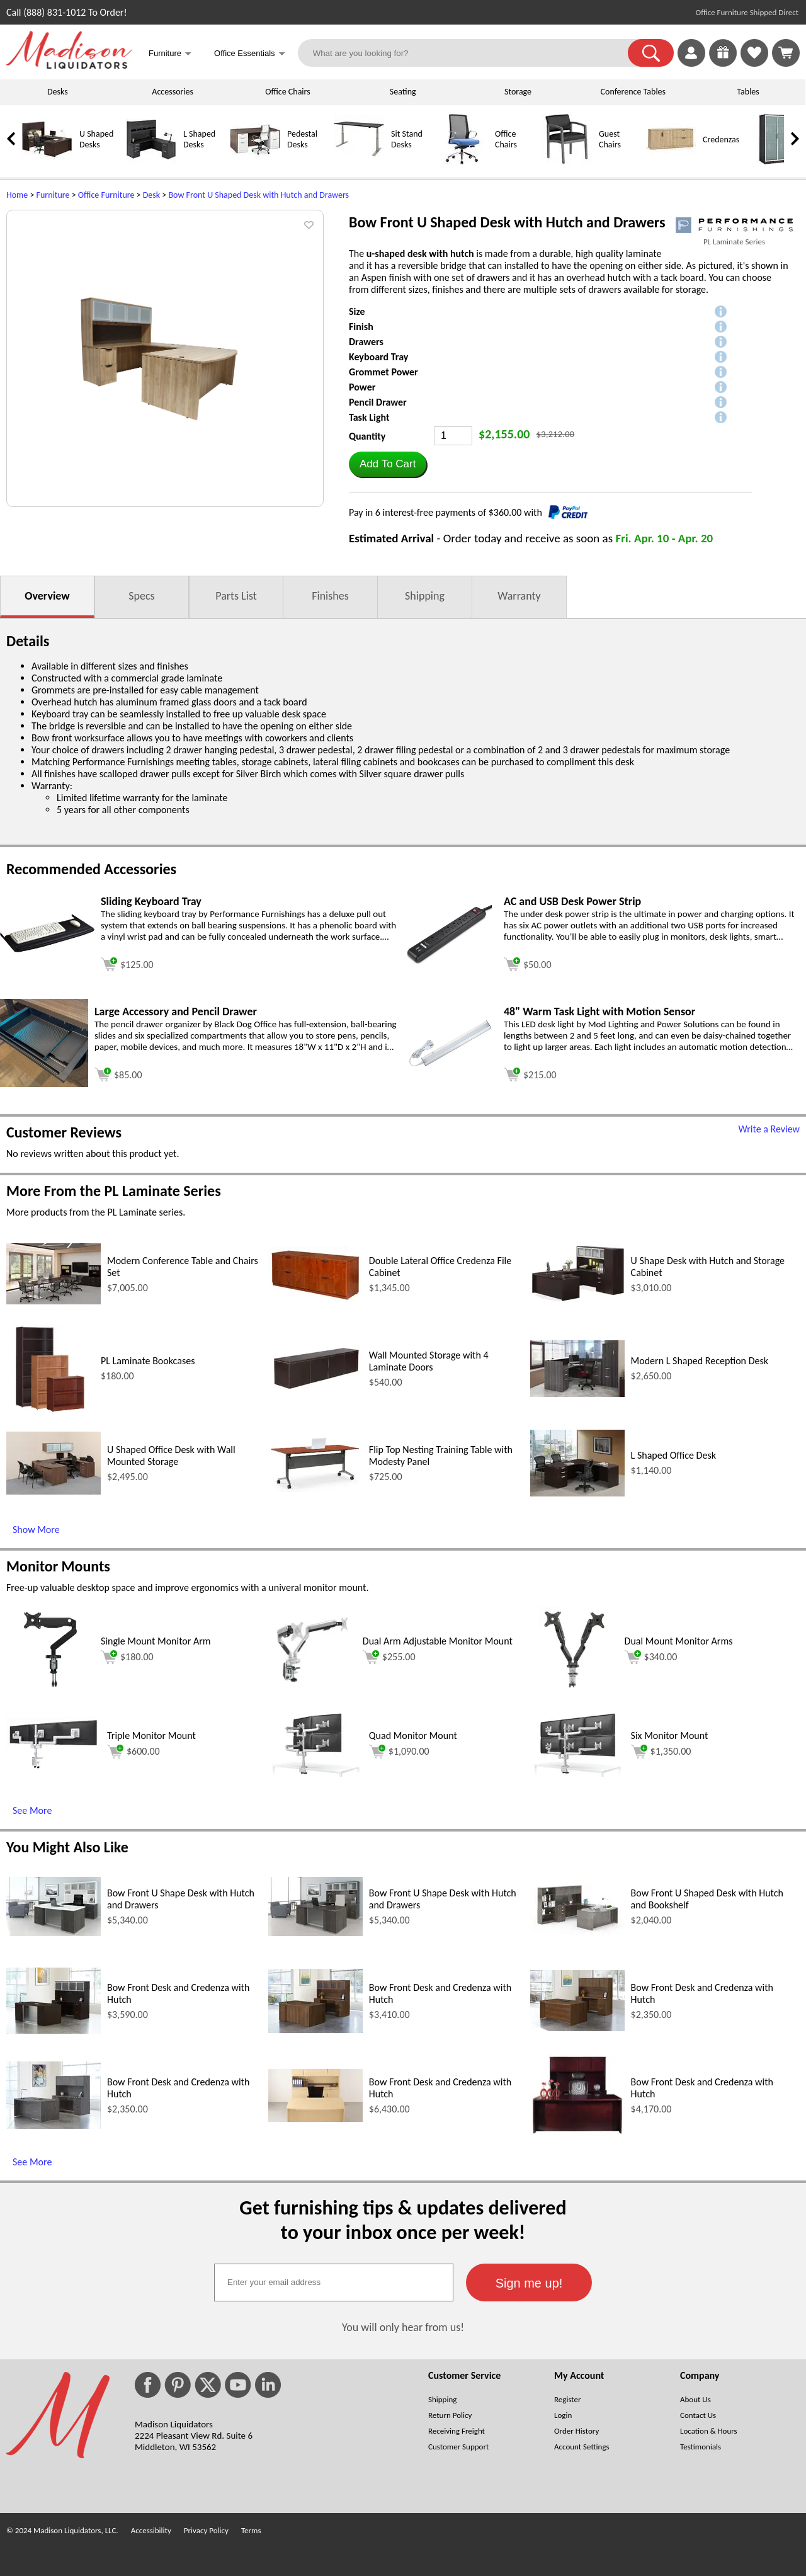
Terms (251, 2530)
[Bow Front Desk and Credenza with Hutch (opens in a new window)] (53, 2030)
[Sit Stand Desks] (359, 161)
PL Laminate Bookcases (148, 1361)
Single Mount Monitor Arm (156, 1641)
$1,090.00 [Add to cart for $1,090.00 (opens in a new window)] (399, 1751)
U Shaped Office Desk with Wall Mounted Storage (171, 1456)
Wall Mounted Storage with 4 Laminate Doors (429, 1361)
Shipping (425, 596)
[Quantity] (453, 435)
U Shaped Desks (96, 139)
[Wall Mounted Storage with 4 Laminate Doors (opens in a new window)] (315, 1388)
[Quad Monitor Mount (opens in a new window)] (315, 1773)
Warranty (518, 596)
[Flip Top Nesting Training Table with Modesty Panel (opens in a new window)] (315, 1489)
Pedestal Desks (302, 139)
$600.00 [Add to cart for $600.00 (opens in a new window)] (133, 1751)
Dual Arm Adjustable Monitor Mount (438, 1641)
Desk (151, 195)
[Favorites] (754, 63)
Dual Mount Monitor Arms (679, 1641)
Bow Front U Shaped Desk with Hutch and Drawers (258, 195)
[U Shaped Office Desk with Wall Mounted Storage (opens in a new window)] (53, 1491)
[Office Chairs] (463, 161)
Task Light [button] (369, 417)
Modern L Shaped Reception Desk (699, 1361)
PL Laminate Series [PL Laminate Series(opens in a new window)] (734, 241)
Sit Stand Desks (407, 139)
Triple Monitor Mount (151, 1735)
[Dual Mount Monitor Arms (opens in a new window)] (574, 1690)
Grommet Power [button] (383, 372)
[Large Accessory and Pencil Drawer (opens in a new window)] (44, 1084)
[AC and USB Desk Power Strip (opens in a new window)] (450, 961)
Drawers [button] (366, 342)
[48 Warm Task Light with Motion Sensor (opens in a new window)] (450, 1069)
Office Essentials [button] (249, 54)
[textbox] (333, 2282)
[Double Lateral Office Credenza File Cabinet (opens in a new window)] (315, 1298)
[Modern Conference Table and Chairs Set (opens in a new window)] (53, 1301)
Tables (748, 91)
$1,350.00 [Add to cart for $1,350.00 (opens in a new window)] (661, 1751)
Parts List (236, 596)
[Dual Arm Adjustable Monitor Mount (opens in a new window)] (312, 1690)
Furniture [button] (170, 54)
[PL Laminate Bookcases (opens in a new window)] (50, 1409)
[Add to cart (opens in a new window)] (127, 962)
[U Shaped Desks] (47, 161)
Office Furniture (106, 195)
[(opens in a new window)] (734, 225)
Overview (47, 596)
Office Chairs (287, 91)
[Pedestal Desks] (255, 161)
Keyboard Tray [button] (378, 357)
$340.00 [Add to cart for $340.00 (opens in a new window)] (651, 1657)
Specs (141, 596)
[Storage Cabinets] (774, 161)
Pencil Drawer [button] (378, 402)
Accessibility (151, 2530)
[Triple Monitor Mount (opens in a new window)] (53, 1767)
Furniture (53, 195)
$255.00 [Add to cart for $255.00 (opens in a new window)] (389, 1657)
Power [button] (362, 387)
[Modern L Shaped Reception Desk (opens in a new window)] (577, 1393)
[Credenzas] (670, 161)
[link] (786, 53)
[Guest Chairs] (567, 161)
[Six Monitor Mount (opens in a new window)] (577, 1773)
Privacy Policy (206, 2530)
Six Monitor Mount (669, 1735)
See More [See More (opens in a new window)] (32, 1810)
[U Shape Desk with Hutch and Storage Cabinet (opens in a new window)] (577, 1300)
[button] (651, 53)
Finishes (330, 596)
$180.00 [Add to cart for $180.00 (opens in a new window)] (127, 1657)
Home (17, 195)
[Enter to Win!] (723, 63)
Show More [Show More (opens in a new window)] (36, 1530)
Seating (403, 91)
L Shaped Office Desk (673, 1455)
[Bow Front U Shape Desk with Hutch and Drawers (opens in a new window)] (53, 1933)
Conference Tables (633, 91)
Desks (57, 91)
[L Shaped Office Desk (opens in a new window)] (577, 1493)
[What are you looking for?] (471, 53)
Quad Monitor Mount (413, 1735)
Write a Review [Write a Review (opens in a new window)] (769, 1129)
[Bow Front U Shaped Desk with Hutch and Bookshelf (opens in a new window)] (577, 1932)
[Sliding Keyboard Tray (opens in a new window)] (47, 949)
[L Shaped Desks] (151, 161)
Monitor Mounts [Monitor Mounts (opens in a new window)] (58, 1566)
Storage (517, 91)
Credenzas (721, 139)
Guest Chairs (610, 139)
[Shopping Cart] (786, 53)
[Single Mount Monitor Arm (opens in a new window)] (50, 1690)
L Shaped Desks (199, 139)
